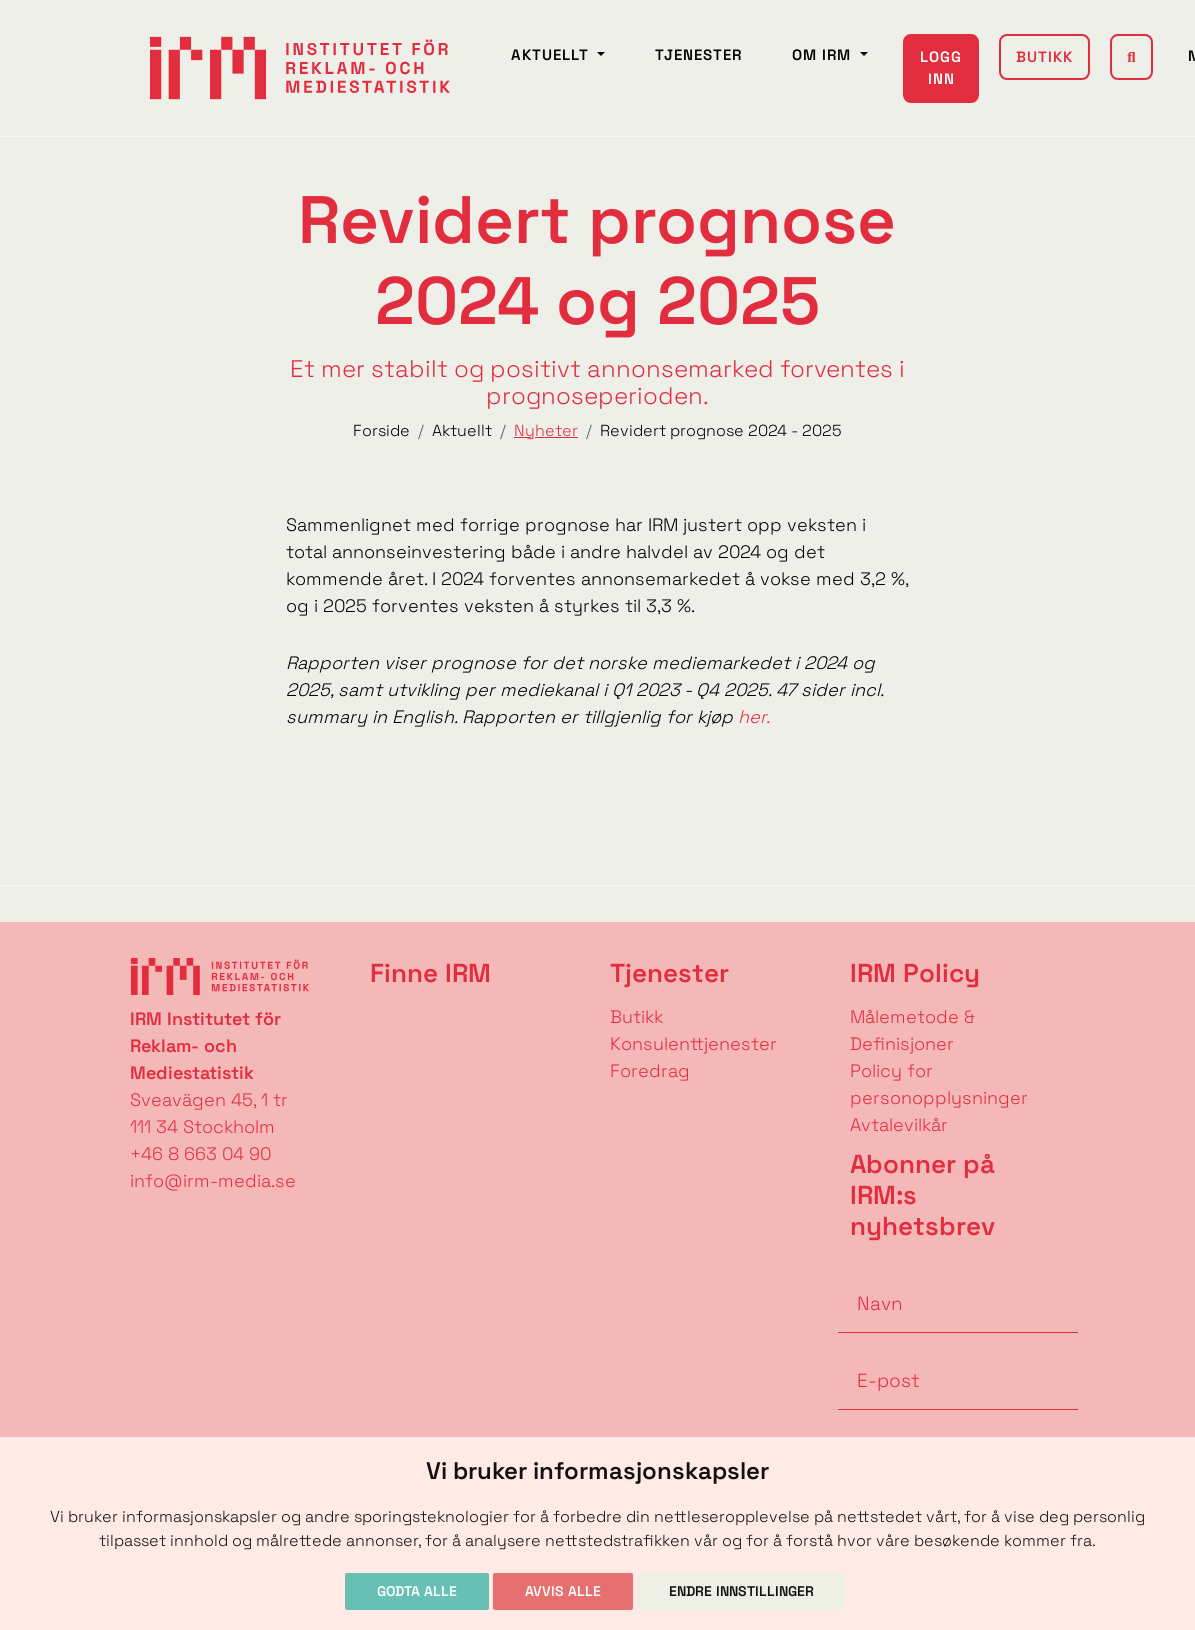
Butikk (1044, 56)
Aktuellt (552, 54)
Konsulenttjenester (693, 1043)
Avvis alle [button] (563, 1591)
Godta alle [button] (417, 1591)
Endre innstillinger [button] (741, 1591)
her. (754, 716)
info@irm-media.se (213, 1180)
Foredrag (650, 1070)
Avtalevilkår (899, 1124)
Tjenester (698, 54)
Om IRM (824, 54)
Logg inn (941, 68)
